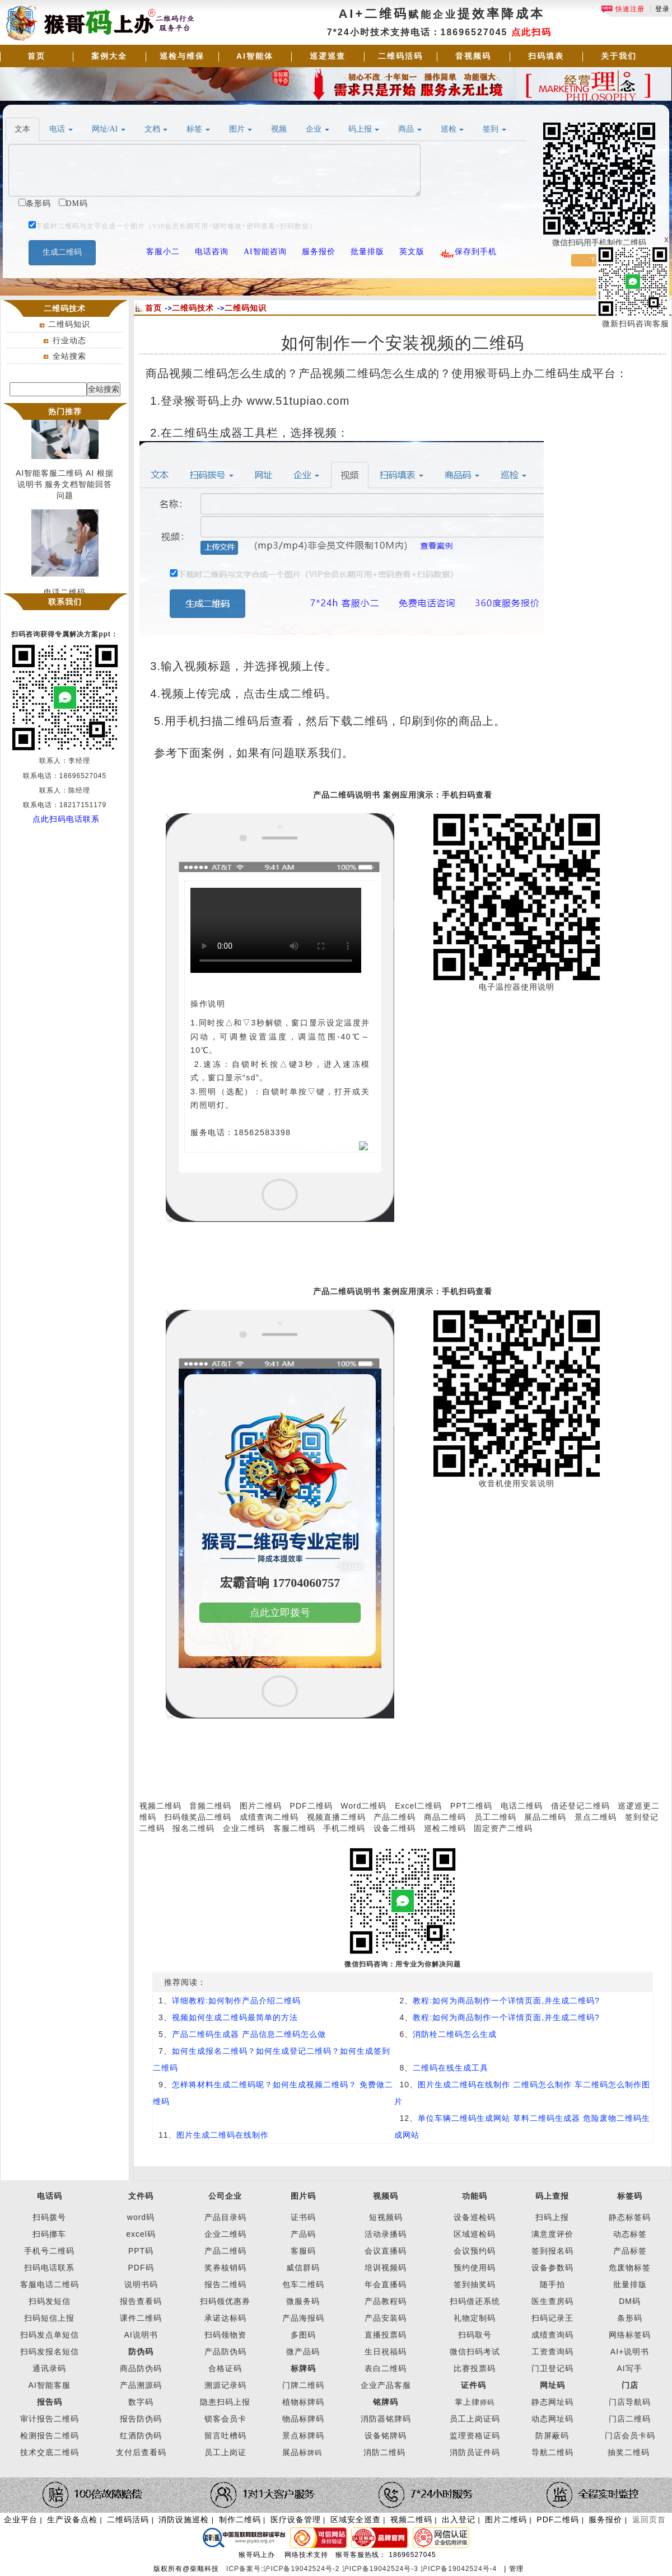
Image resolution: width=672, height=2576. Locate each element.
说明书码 (141, 2284)
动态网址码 (552, 2418)
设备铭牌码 (386, 2435)
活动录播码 (386, 2234)
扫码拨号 (49, 2217)
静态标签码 (630, 2217)
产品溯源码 (141, 2385)
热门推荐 (65, 411)
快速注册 (622, 9)
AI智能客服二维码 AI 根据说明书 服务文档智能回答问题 (65, 487)
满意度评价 (552, 2234)
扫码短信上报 (49, 2317)
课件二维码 (141, 2317)
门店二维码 (630, 2418)
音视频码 (473, 55)
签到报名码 (552, 2250)
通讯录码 (49, 2368)
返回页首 (649, 2519)
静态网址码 (552, 2401)
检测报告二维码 (49, 2435)
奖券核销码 (225, 2267)
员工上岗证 (225, 2452)
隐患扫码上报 (225, 2401)
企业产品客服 (386, 2385)
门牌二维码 (303, 2385)
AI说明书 (140, 2334)
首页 (36, 55)
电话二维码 (522, 1805)
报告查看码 (141, 2301)
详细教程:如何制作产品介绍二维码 (236, 2000)
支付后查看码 (141, 2452)
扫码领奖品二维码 (197, 1816)
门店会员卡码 (630, 2435)
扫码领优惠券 (225, 2301)
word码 (141, 2217)
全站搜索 (69, 356)
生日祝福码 (386, 2351)
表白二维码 (386, 2368)
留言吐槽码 (225, 2435)
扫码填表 (546, 55)
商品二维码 (445, 1816)
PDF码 (141, 2267)
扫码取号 (475, 2334)
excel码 (141, 2234)
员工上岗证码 (475, 2418)
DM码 (630, 2301)
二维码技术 (193, 307)
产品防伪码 (225, 2351)
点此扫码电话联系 (66, 818)
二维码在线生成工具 (450, 2067)
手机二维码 (344, 1828)
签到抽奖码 (475, 2284)
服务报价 (605, 2519)
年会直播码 (386, 2284)
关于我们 (619, 55)
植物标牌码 (303, 2401)
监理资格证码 (475, 2435)
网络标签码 (630, 2334)
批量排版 (630, 2284)
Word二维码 (363, 1805)
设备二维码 (395, 1828)
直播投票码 (386, 2334)
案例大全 (109, 55)
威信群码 (303, 2267)
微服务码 (303, 2301)
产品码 (303, 2234)
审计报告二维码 (49, 2418)
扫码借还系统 (475, 2301)
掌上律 (467, 2401)
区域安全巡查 (355, 2519)
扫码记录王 (552, 2317)
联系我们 (65, 601)
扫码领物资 (225, 2334)
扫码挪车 (49, 2234)
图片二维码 (261, 1805)
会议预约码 (475, 2250)
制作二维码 (240, 2519)
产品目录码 (225, 2217)
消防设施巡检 (183, 2519)
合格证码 (225, 2368)
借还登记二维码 (580, 1805)
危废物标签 (630, 2267)
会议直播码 (386, 2250)
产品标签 (630, 2250)
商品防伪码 (141, 2368)
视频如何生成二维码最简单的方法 (235, 2017)
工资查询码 (552, 2351)
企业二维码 (244, 1828)
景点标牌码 (303, 2435)
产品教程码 (386, 2301)
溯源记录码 (225, 2385)
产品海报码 (303, 2317)
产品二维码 (395, 1816)
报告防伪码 (141, 2418)
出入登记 (458, 2519)
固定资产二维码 (504, 1828)
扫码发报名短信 (49, 2351)
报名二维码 (193, 1828)
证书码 (303, 2217)
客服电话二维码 (49, 2284)
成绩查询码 (552, 2334)
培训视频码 (386, 2267)
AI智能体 (254, 55)
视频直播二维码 (336, 1816)
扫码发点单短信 (49, 2334)
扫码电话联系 (49, 2267)
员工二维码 (495, 1816)
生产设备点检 (72, 2519)
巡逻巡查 (328, 55)
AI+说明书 (629, 2351)
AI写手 (629, 2368)
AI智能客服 (49, 2385)
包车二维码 (303, 2284)
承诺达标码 (225, 2317)
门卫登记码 (552, 2368)
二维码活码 (400, 55)
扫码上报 (552, 2217)
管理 (516, 2569)
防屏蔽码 (552, 2435)
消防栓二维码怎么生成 (455, 2034)
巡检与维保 (182, 55)
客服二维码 (294, 1828)
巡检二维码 (445, 1828)
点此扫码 (531, 32)
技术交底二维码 (49, 2452)
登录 (662, 9)
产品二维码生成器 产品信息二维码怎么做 (249, 2034)
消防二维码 (384, 2452)
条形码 (629, 2317)
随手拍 (552, 2284)
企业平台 (21, 2519)
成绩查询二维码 (269, 1816)
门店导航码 (630, 2401)
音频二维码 (210, 1805)
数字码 (140, 2401)
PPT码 (140, 2250)
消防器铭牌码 (386, 2418)
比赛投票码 (475, 2368)
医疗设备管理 (295, 2519)
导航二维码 (552, 2452)
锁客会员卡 (225, 2418)
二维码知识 (69, 324)
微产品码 (303, 2351)
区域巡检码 (475, 2234)
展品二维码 (545, 1816)
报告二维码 (225, 2284)
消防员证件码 (475, 2452)
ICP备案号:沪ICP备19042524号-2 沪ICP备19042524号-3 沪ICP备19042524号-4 (363, 2569)
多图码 (303, 2334)
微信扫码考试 (475, 2351)
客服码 (303, 2250)
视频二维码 (160, 1805)
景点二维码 (596, 1816)
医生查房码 (552, 2301)
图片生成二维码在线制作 (222, 2134)
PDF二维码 (311, 1805)
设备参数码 (552, 2267)
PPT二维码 (471, 1805)
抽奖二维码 (629, 2452)
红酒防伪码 (141, 2435)
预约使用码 (475, 2267)
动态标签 (630, 2234)
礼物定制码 (475, 2317)
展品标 (302, 2452)
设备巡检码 (475, 2217)
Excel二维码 (418, 1805)
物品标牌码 (303, 2418)
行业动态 (69, 340)
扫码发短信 (50, 2301)
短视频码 (386, 2217)
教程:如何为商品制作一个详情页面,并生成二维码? (506, 2000)
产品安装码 (386, 2317)
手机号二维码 (49, 2250)
